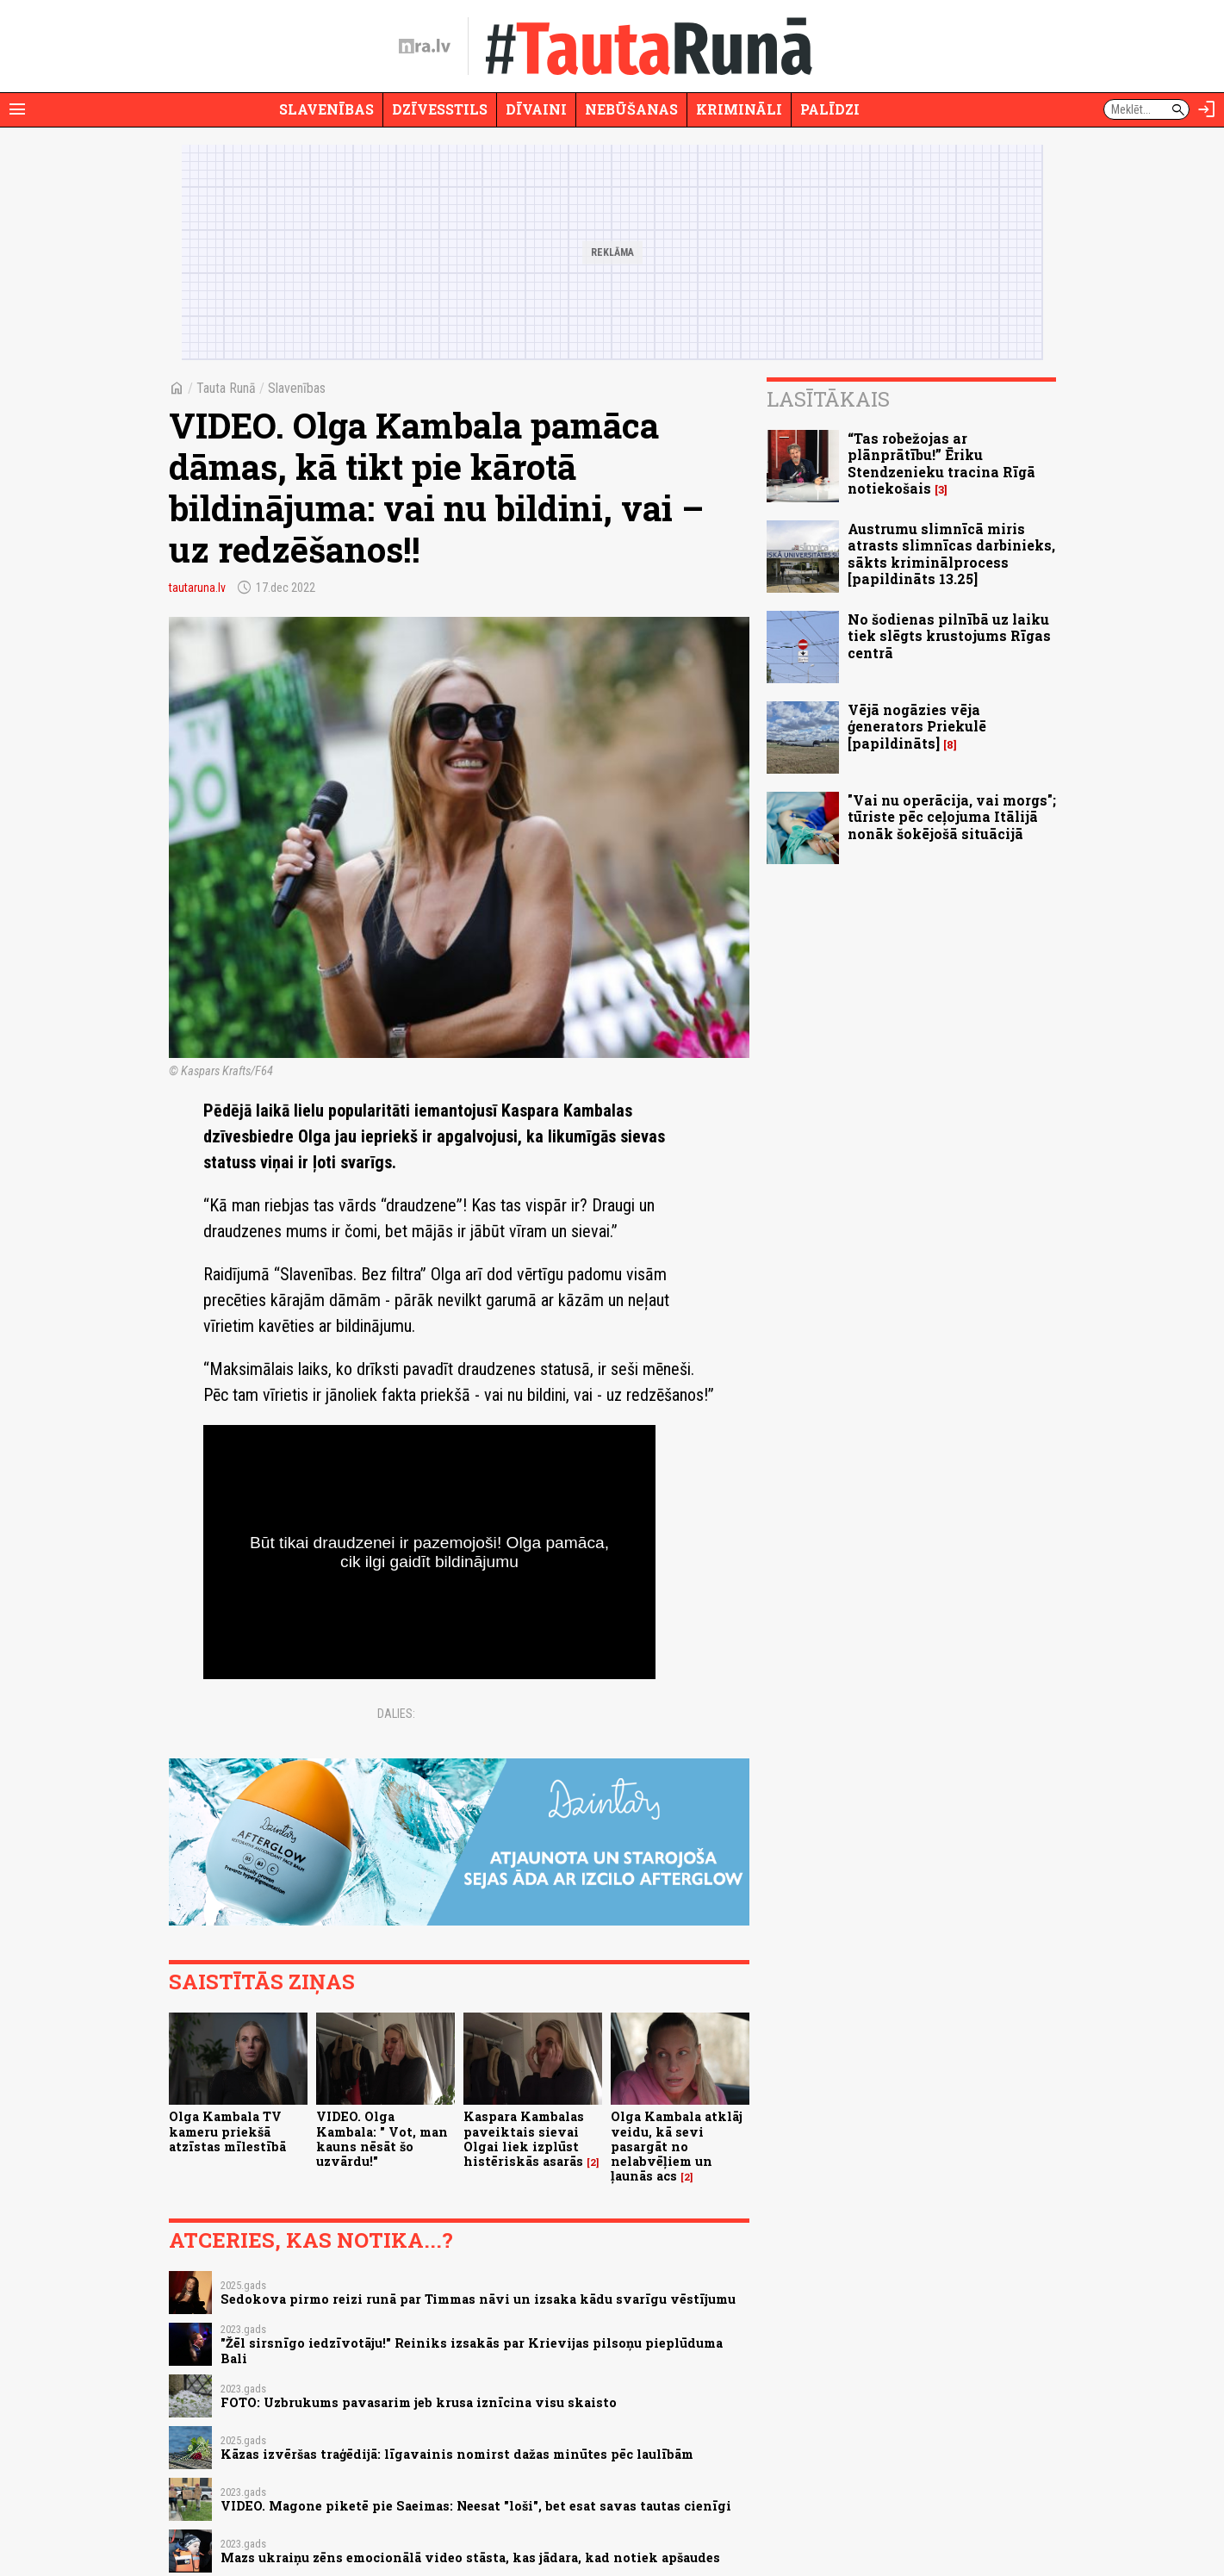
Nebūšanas (631, 109)
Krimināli (739, 109)
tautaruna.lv (197, 587)
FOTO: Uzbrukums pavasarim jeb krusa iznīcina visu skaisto (419, 2402)
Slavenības (326, 109)
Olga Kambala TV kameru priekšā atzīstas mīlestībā (227, 2131)
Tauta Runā (226, 388)
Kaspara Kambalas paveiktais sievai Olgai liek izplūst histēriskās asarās (523, 2138)
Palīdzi (830, 109)
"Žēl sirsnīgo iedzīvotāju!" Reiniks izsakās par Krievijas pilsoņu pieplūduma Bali (472, 2350)
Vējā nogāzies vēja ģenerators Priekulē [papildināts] (917, 725)
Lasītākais (828, 399)
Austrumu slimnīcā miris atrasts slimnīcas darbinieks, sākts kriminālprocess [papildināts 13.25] (951, 554)
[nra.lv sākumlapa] (424, 46)
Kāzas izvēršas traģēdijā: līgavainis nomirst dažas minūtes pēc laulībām (457, 2454)
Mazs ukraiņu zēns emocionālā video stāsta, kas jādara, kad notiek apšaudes (470, 2557)
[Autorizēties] (1207, 109)
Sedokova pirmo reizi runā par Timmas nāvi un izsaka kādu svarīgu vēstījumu (478, 2299)
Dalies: (396, 1713)
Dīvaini (536, 109)
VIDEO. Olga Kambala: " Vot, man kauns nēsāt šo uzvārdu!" (382, 2138)
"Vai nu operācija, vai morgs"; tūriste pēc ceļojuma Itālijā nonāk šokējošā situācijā (952, 816)
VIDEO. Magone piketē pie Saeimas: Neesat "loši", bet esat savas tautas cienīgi (476, 2506)
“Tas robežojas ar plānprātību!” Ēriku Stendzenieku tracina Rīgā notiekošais (941, 463)
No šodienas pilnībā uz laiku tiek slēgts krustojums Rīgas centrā (949, 635)
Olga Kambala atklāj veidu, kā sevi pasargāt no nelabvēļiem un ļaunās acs (676, 2146)
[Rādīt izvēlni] (17, 109)
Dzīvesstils (440, 109)
